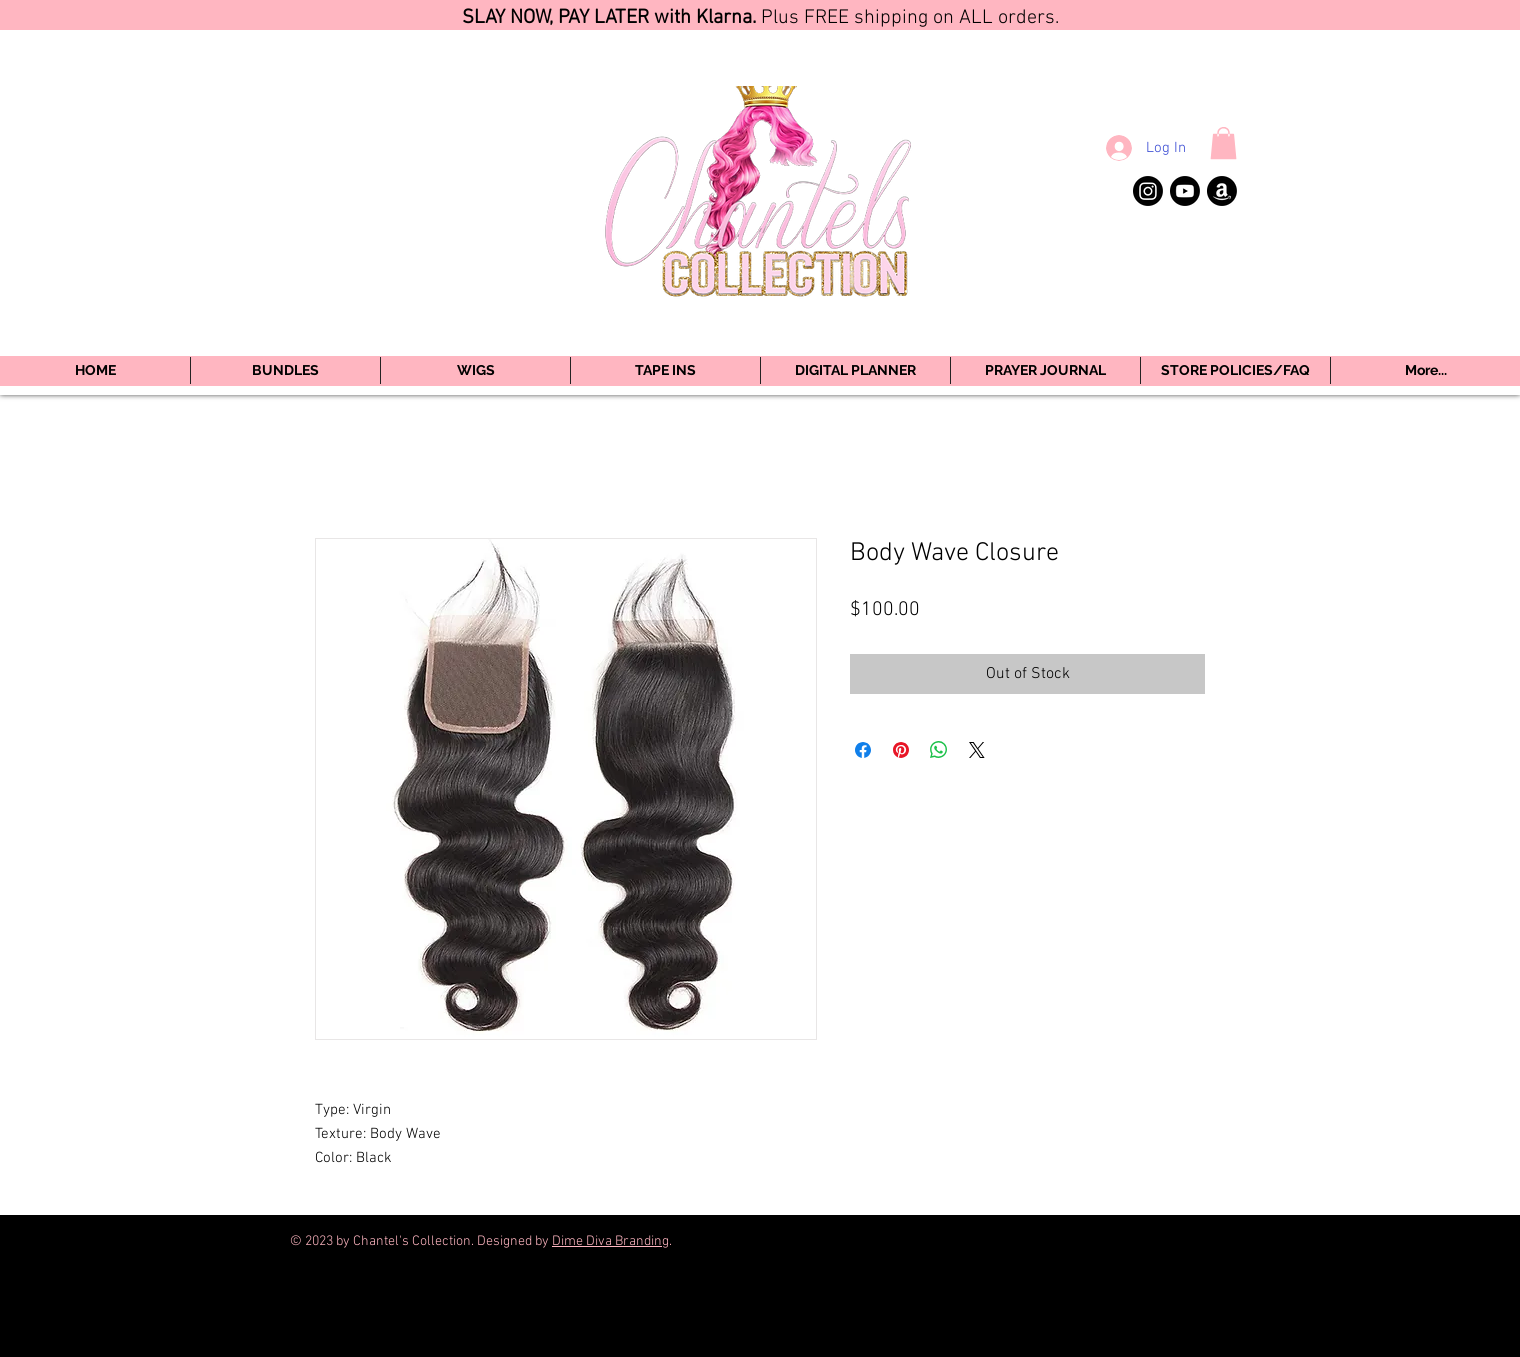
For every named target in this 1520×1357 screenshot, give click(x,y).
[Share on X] (977, 750)
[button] (1223, 143)
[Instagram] (1148, 191)
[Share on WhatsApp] (939, 750)
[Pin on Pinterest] (901, 750)
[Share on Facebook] (863, 750)
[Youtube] (1185, 191)
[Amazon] (1222, 191)
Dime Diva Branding (610, 1241)
